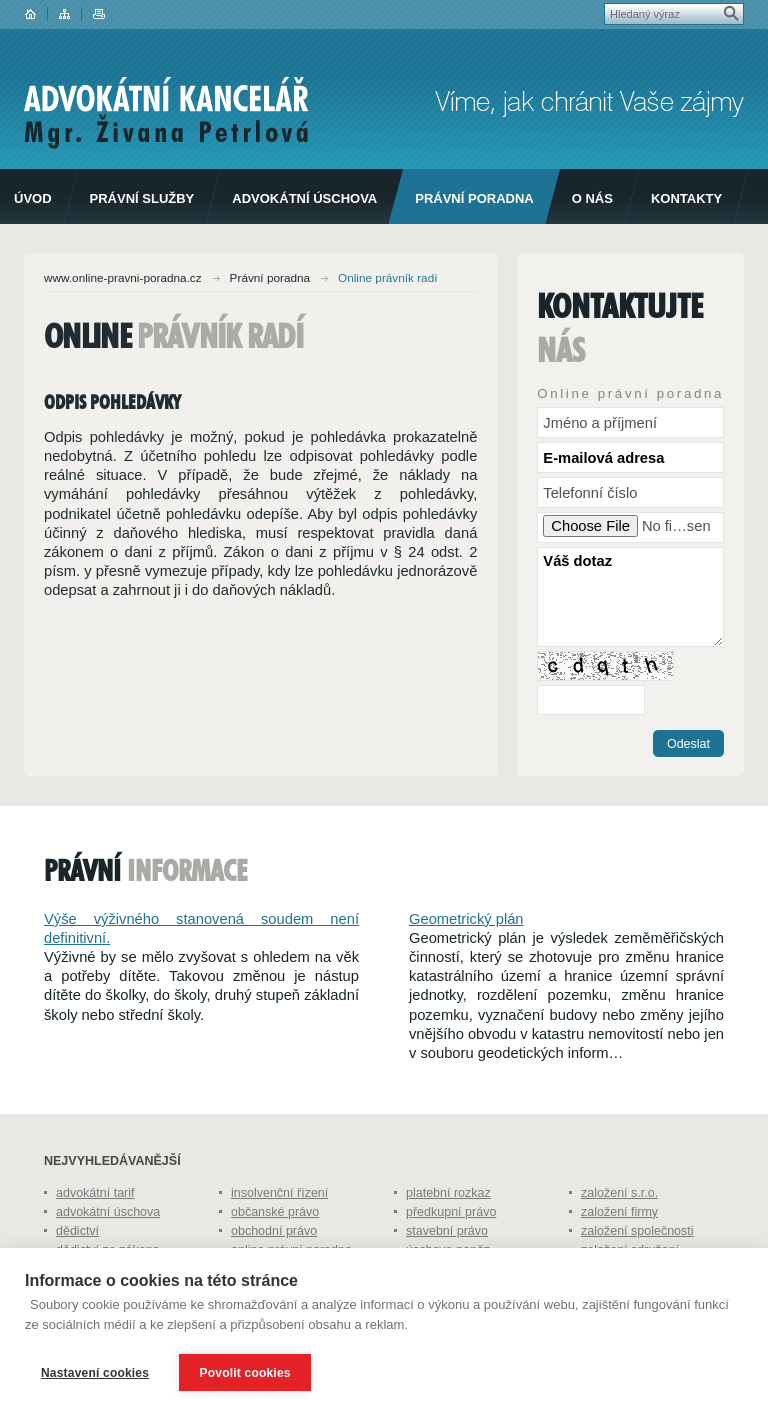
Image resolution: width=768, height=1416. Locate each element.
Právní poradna (474, 198)
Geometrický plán (466, 919)
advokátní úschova (108, 1212)
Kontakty (686, 198)
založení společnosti (637, 1231)
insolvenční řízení (279, 1193)
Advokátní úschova (304, 198)
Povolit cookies (245, 1373)
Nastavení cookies (95, 1373)
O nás (592, 198)
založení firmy (619, 1212)
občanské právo (275, 1212)
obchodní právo (274, 1231)
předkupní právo (451, 1212)
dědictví (77, 1231)
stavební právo (447, 1231)
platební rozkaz (448, 1193)
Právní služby (142, 198)
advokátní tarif (95, 1193)
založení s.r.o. (619, 1193)
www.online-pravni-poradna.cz (123, 277)
